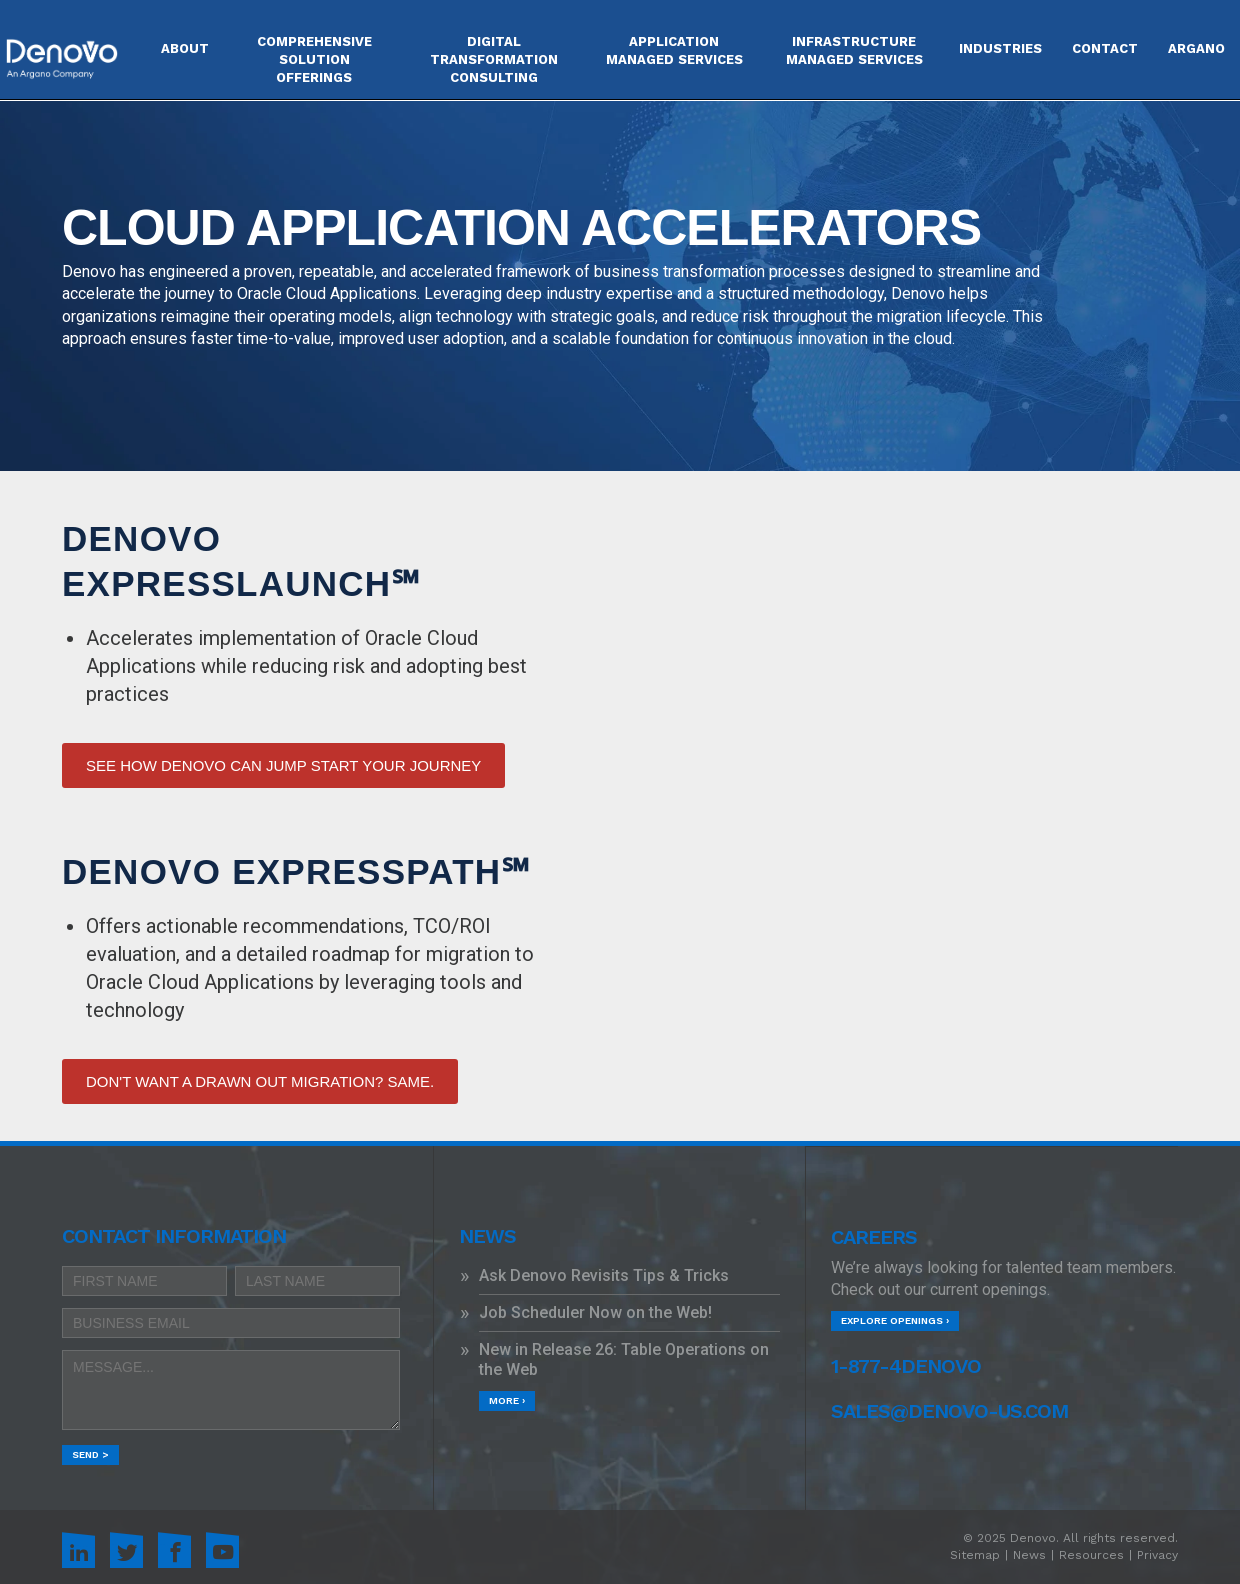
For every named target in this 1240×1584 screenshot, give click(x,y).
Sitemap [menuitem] (975, 1555)
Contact (1105, 48)
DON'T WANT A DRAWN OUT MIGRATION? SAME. (260, 1081)
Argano (1196, 48)
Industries (1000, 48)
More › (507, 1400)
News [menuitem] (1029, 1555)
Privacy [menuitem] (1157, 1555)
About (185, 48)
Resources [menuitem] (1091, 1555)
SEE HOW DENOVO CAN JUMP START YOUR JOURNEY (283, 765)
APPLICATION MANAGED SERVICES (674, 50)
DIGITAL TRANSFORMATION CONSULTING (494, 59)
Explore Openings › (895, 1320)
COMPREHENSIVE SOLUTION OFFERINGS (314, 59)
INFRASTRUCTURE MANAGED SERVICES (854, 50)
